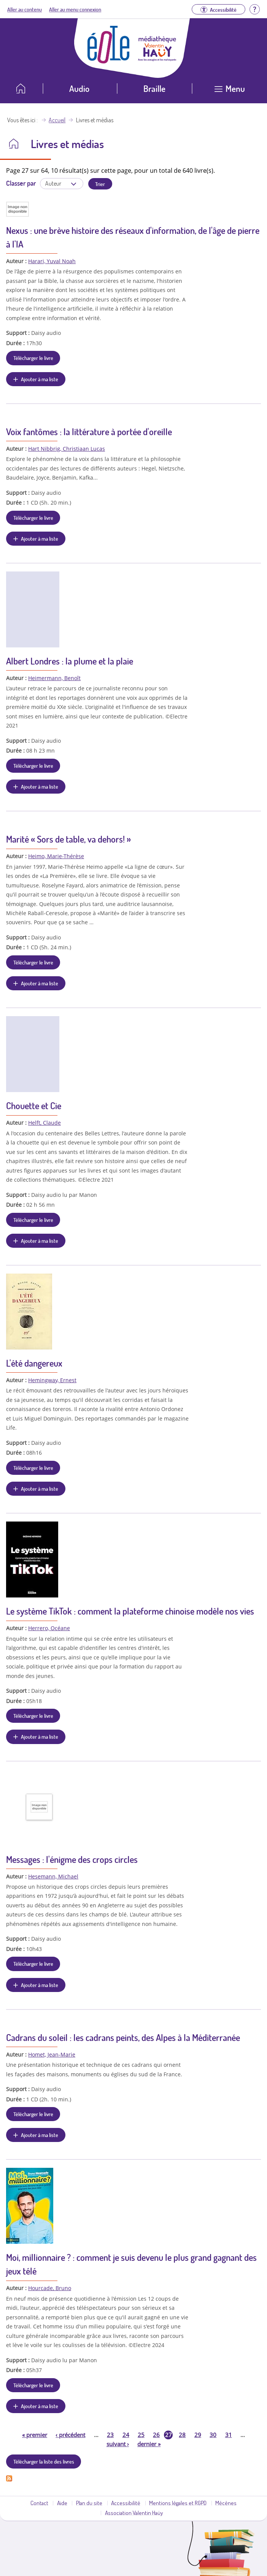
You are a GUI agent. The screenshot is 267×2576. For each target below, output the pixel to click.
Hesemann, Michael (53, 1876)
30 (213, 2435)
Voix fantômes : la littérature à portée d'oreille (89, 431)
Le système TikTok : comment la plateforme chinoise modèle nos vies (130, 1611)
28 (182, 2435)
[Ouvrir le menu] (229, 91)
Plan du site (89, 2503)
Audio (79, 88)
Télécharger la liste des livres (43, 2461)
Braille (154, 88)
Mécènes (226, 2503)
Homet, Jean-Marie (51, 2054)
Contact (39, 2503)
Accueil (57, 120)
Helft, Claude (44, 1122)
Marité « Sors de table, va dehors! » (68, 839)
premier (34, 2435)
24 (125, 2435)
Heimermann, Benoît (54, 678)
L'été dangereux (34, 1363)
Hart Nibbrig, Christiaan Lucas (66, 448)
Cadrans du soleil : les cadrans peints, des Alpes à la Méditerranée (123, 2037)
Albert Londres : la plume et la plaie (69, 661)
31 (228, 2435)
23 (110, 2435)
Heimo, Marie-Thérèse (56, 856)
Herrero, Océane (49, 1628)
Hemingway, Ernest (52, 1380)
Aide (62, 2503)
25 (141, 2435)
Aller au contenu (24, 9)
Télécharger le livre (33, 357)
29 (197, 2435)
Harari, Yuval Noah (52, 261)
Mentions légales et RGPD (178, 2503)
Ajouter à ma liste (39, 379)
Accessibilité (125, 2503)
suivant (117, 2444)
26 (156, 2435)
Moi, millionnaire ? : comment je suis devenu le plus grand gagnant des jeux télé (131, 2264)
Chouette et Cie (33, 1105)
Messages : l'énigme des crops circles (72, 1859)
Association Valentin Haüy (134, 2512)
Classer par (21, 183)
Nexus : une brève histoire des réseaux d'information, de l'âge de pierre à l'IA (132, 237)
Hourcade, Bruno (49, 2288)
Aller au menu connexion (75, 9)
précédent (70, 2435)
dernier (149, 2444)
